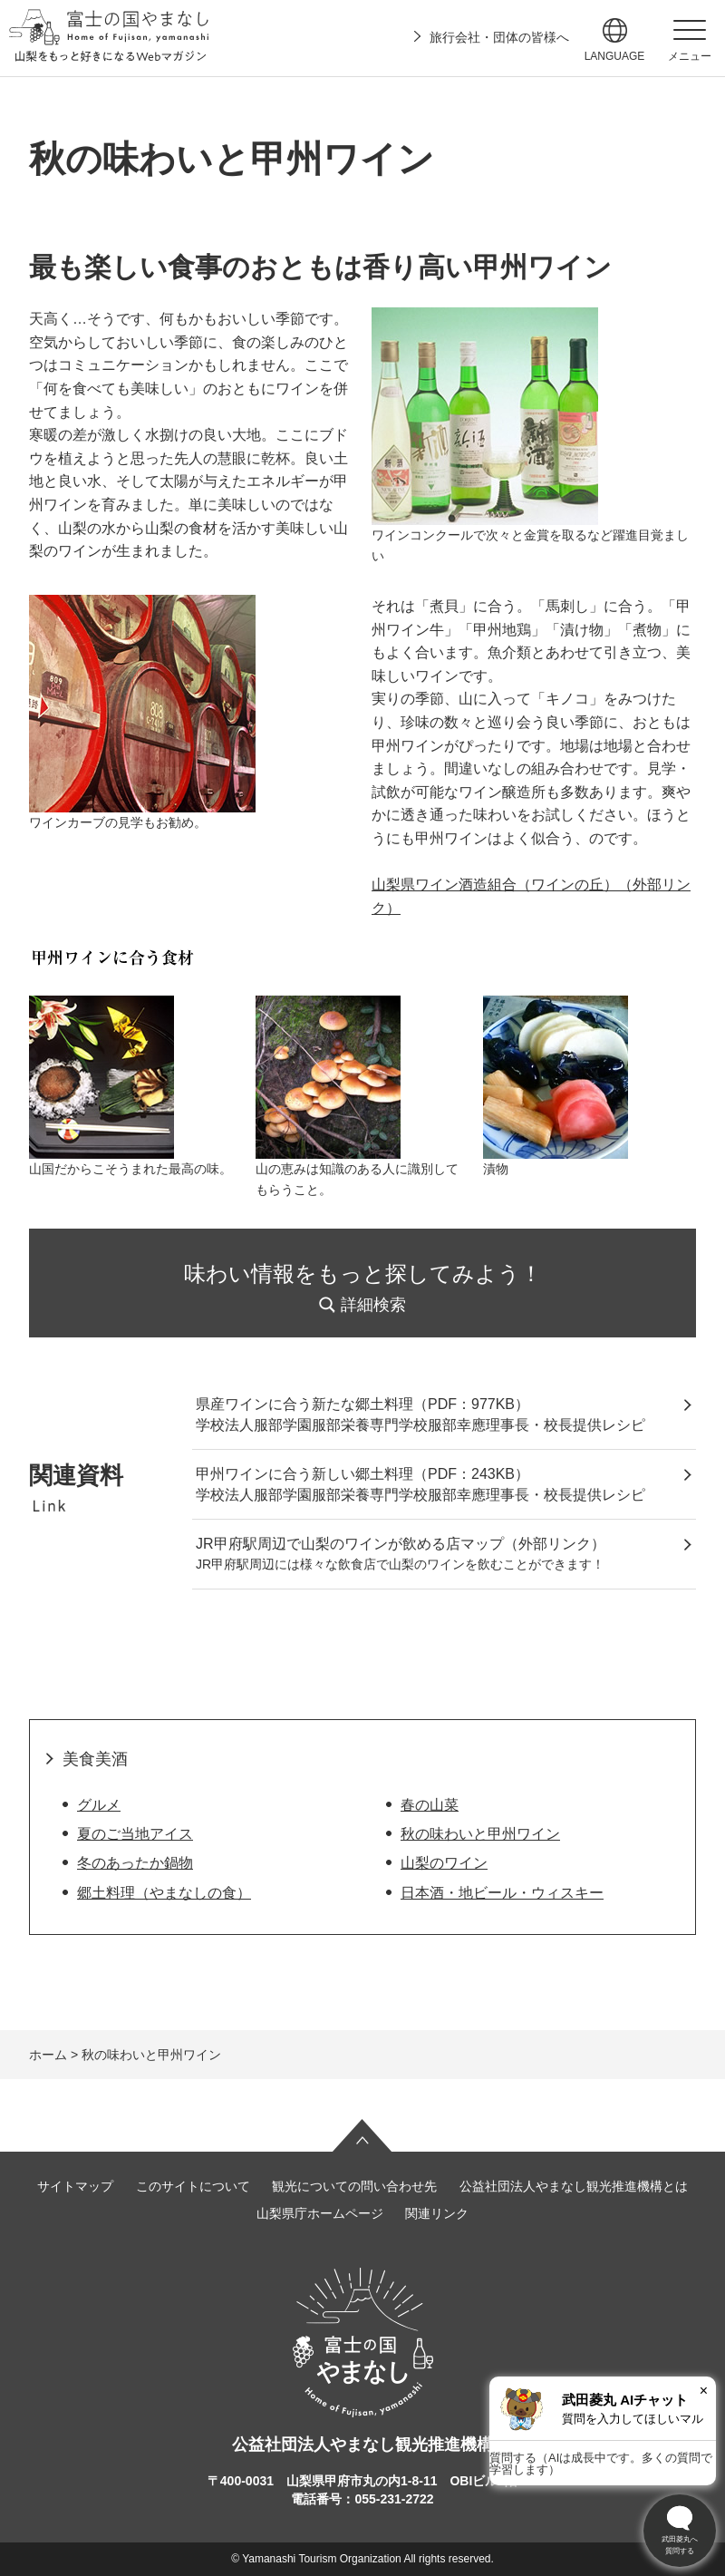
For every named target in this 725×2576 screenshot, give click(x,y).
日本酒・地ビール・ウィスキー (502, 1892)
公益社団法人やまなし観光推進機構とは (573, 2186)
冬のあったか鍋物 (135, 1863)
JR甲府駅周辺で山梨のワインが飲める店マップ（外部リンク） (400, 1543)
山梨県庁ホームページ (319, 2213)
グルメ (99, 1805)
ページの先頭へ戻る (362, 2135)
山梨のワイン (444, 1863)
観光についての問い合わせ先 (354, 2186)
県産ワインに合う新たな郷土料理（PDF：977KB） (362, 1404)
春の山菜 (430, 1805)
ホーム (48, 2054)
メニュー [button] (689, 56)
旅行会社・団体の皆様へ (499, 37)
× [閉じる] (704, 2390)
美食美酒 (95, 1759)
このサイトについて (193, 2186)
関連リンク (437, 2213)
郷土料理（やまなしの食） (164, 1892)
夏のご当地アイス (135, 1834)
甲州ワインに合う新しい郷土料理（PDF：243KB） (362, 1474)
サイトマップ (75, 2186)
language (615, 56)
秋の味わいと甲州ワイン (480, 1834)
